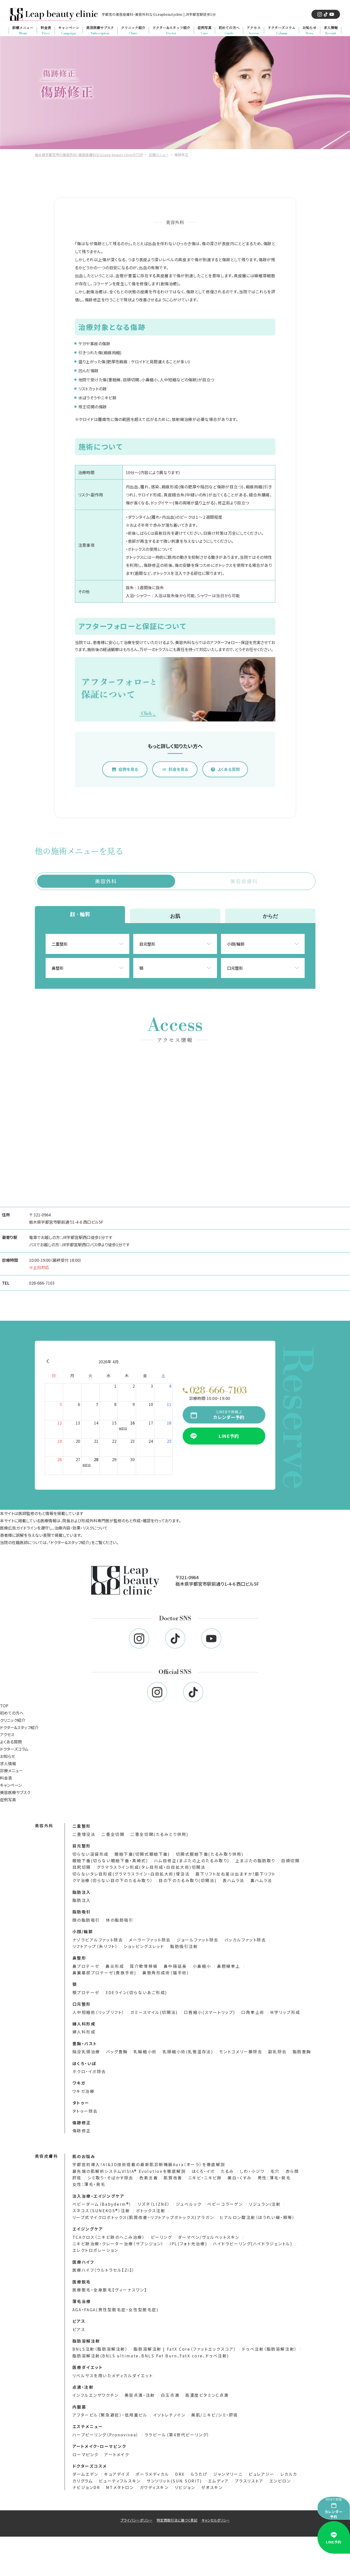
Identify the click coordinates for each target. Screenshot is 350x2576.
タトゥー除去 (85, 2111)
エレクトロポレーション (95, 2250)
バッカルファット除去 (246, 1939)
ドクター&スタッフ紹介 (70, 1542)
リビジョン (186, 2487)
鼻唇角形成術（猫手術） (165, 1972)
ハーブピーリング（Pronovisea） (106, 2434)
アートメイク (116, 2454)
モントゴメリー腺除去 (241, 2051)
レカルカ (289, 2474)
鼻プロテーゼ (86, 1966)
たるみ (228, 2171)
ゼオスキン (212, 2487)
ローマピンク (86, 2454)
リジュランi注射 (265, 2204)
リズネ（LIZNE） (155, 2204)
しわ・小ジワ (253, 2171)
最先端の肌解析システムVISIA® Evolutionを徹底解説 (129, 2171)
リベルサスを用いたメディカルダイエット (112, 2375)
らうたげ (199, 2474)
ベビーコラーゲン (226, 2204)
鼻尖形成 (115, 1966)
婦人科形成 (84, 2031)
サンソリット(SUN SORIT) (175, 2480)
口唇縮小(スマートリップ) (210, 2012)
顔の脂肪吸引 (87, 1920)
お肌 (175, 916)
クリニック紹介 (12, 1720)
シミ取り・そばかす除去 (111, 2177)
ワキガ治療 (83, 2091)
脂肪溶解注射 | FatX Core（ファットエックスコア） (186, 2349)
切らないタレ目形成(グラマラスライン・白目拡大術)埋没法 (131, 1874)
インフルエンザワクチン (96, 2395)
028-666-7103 (42, 1283)
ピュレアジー (262, 2474)
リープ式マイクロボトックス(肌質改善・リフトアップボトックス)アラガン (144, 2217)
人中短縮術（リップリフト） (99, 2012)
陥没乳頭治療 (87, 2051)
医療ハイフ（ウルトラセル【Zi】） (103, 2270)
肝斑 (77, 2177)
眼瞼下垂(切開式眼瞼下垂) (143, 1854)
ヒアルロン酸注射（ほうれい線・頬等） (257, 2217)
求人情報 (8, 1763)
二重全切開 (113, 1834)
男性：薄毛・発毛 (275, 2177)
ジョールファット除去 (198, 1939)
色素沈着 (149, 2177)
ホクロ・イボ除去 (89, 2071)
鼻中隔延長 (176, 1966)
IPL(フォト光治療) (189, 2243)
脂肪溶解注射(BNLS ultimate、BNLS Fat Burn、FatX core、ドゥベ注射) (150, 2355)
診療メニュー (11, 1770)
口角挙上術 (253, 2012)
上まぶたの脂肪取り (256, 1860)
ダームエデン (86, 2474)
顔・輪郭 (80, 914)
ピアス (78, 2329)
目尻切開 (82, 1867)
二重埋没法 (84, 1834)
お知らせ (7, 1756)
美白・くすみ (240, 2177)
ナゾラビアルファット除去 (98, 1939)
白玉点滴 (171, 2395)
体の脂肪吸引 (119, 1920)
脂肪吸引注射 (184, 1946)
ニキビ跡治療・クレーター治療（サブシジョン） (119, 2243)
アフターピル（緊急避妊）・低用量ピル (110, 2415)
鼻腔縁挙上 (229, 1966)
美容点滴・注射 (141, 2395)
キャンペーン (11, 1785)
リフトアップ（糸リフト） (96, 1946)
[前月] (47, 1361)
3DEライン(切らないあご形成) (136, 1992)
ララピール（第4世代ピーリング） (177, 2434)
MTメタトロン (121, 2487)
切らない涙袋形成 (91, 1854)
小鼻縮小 (203, 1966)
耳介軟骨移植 (144, 1966)
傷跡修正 (81, 2130)
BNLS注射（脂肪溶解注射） (101, 2349)
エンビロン (281, 2480)
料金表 (6, 1778)
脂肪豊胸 (302, 2051)
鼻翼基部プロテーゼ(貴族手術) (105, 1972)
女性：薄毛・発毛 (88, 2184)
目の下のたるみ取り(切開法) (188, 1880)
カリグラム (83, 2480)
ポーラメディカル (153, 2474)
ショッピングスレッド (145, 1946)
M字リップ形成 (285, 2012)
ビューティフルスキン (120, 2480)
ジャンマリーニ (228, 2474)
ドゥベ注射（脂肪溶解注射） (270, 2349)
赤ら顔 (293, 2171)
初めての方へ (12, 1713)
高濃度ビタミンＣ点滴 (207, 2395)
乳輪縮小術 (146, 2051)
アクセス (7, 1734)
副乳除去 (278, 2051)
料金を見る (175, 769)
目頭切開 (291, 1860)
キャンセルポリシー (215, 2520)
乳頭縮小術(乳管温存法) (189, 2051)
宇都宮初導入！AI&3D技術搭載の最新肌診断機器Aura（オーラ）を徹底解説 (149, 2164)
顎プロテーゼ (86, 1992)
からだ (270, 916)
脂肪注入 (81, 1900)
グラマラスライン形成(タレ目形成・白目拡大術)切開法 (152, 1867)
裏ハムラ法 (261, 1880)
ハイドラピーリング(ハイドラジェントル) (253, 2243)
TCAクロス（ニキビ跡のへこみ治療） (109, 2237)
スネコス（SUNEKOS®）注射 (102, 2210)
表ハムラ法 (234, 1880)
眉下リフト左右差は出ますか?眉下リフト (236, 1874)
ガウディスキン (155, 2487)
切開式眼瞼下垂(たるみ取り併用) (211, 1854)
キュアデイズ (118, 2474)
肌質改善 (174, 2177)
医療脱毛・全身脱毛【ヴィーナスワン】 (109, 2289)
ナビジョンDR (87, 2487)
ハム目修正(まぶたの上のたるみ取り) (192, 1860)
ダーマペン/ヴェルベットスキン (209, 2237)
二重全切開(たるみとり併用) (159, 1834)
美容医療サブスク (15, 1792)
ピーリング (162, 2237)
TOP (4, 1706)
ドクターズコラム (14, 1749)
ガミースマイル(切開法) (155, 2012)
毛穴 (275, 2171)
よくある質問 (225, 769)
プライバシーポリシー (137, 2520)
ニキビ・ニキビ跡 (205, 2177)
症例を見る (124, 769)
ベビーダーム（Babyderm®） (103, 2204)
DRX (180, 2474)
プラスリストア (250, 2480)
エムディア (219, 2480)
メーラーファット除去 (150, 1939)
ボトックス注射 (151, 2210)
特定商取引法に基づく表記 (177, 2520)
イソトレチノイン (170, 2415)
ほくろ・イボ (204, 2171)
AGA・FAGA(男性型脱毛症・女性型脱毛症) (115, 2309)
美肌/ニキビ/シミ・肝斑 (214, 2415)
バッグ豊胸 (117, 2051)
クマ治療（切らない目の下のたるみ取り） (113, 1880)
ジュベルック (189, 2204)
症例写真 (8, 1800)
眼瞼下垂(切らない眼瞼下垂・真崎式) (111, 1860)
